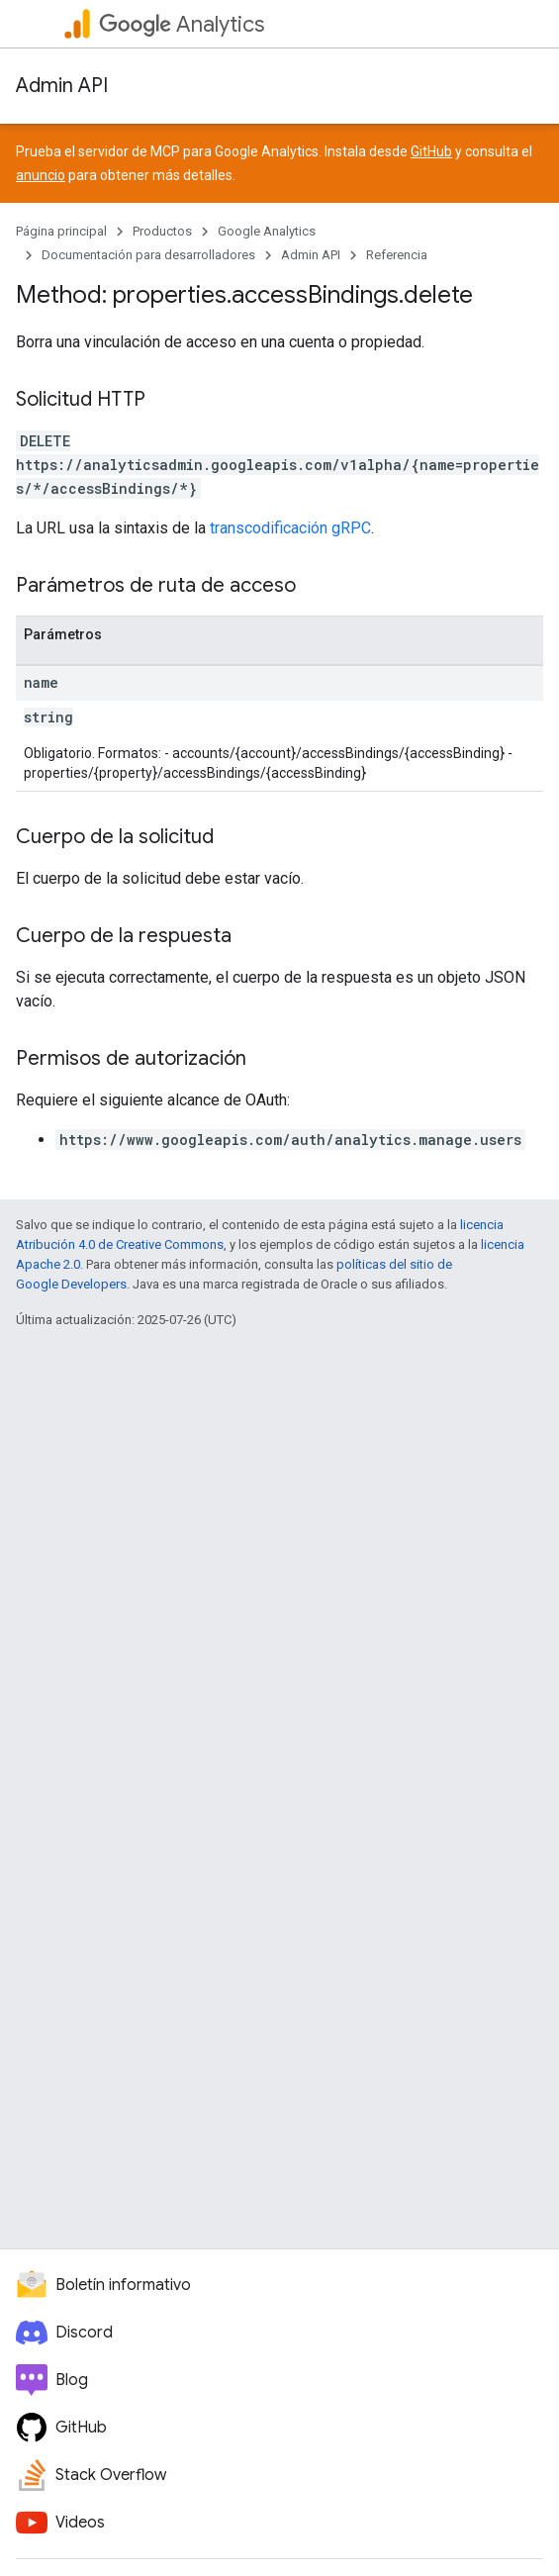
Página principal (61, 231)
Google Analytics (267, 231)
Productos (162, 231)
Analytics (181, 24)
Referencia (396, 254)
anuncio (40, 175)
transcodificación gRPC (290, 528)
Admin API (62, 85)
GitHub (431, 151)
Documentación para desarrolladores (148, 254)
